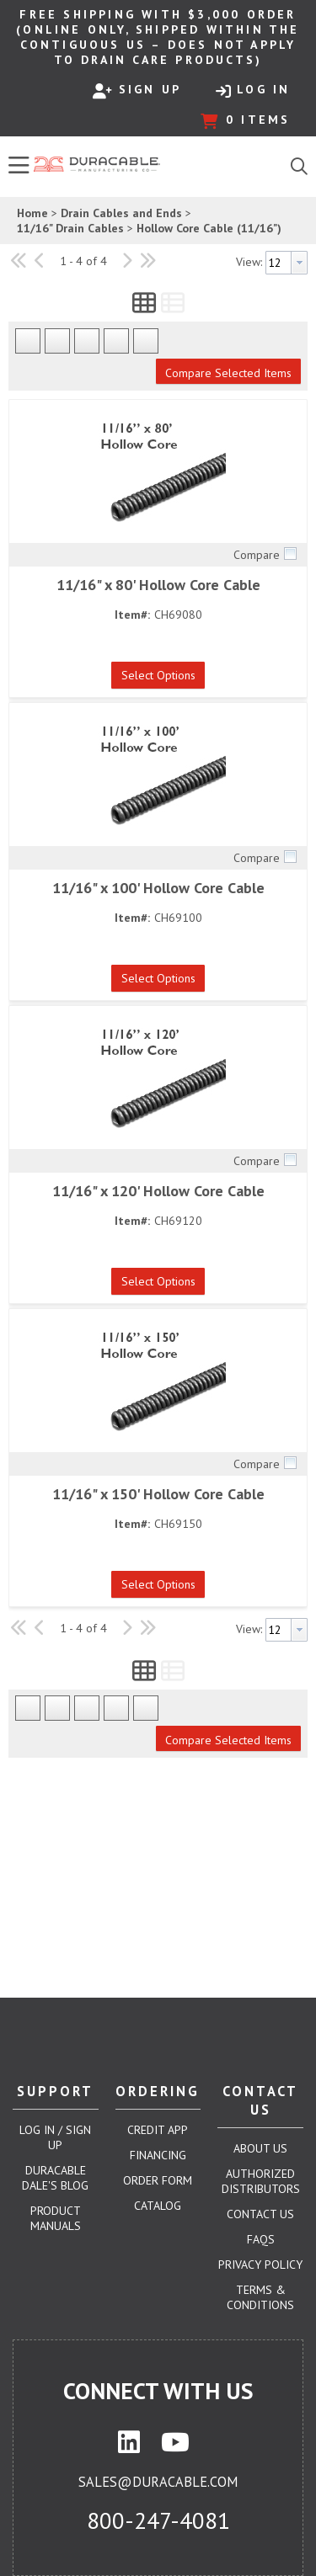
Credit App (157, 2129)
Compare (256, 554)
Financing (158, 2155)
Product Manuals (55, 2218)
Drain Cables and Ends (121, 213)
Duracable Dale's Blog (55, 2178)
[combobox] (286, 262)
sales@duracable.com (158, 2481)
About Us (260, 2148)
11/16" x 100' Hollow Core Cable (158, 887)
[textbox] (278, 262)
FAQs (261, 2239)
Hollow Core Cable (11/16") (209, 228)
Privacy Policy (260, 2264)
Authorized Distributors (261, 2181)
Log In (253, 90)
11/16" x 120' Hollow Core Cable (158, 1190)
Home (32, 213)
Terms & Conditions (260, 2297)
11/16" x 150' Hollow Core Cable (158, 1494)
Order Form (157, 2180)
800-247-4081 (158, 2520)
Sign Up (137, 90)
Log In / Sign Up (55, 2137)
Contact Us (260, 2214)
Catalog (157, 2205)
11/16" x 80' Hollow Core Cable (158, 584)
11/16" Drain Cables (70, 228)
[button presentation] (299, 263)
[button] (144, 306)
